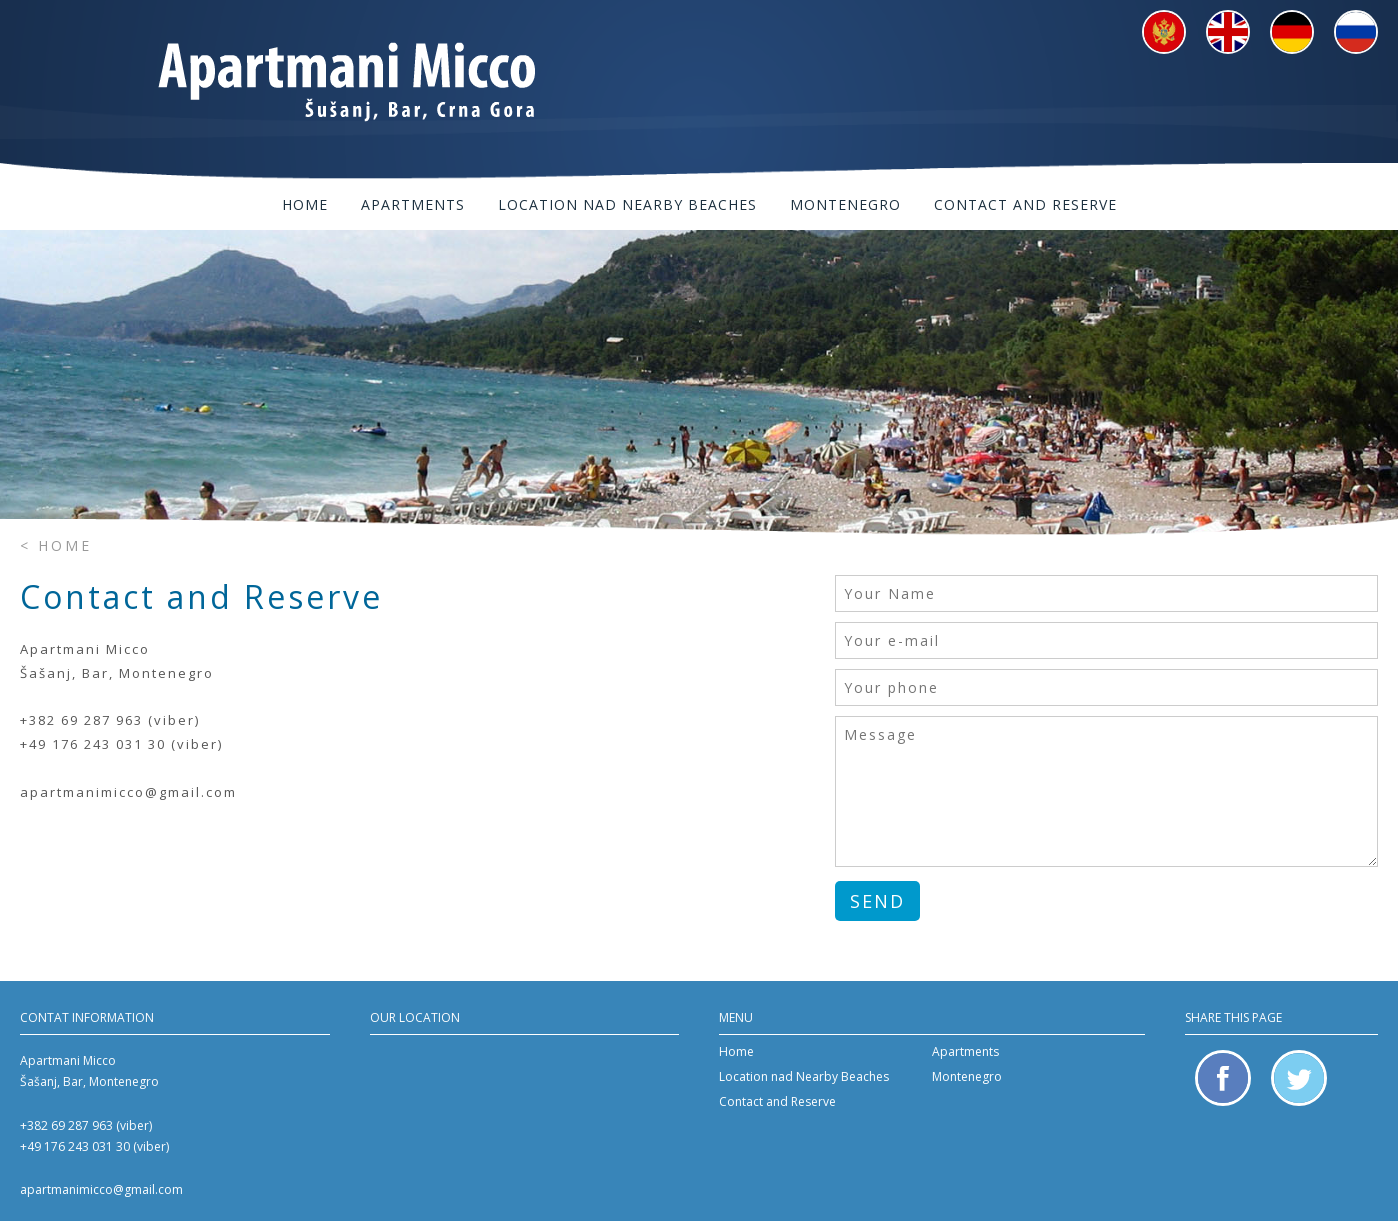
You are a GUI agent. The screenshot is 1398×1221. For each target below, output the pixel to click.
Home (305, 204)
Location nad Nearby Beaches (627, 204)
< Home (56, 545)
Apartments (413, 204)
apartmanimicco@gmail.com (101, 1189)
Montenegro (845, 204)
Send (877, 901)
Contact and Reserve (1025, 204)
